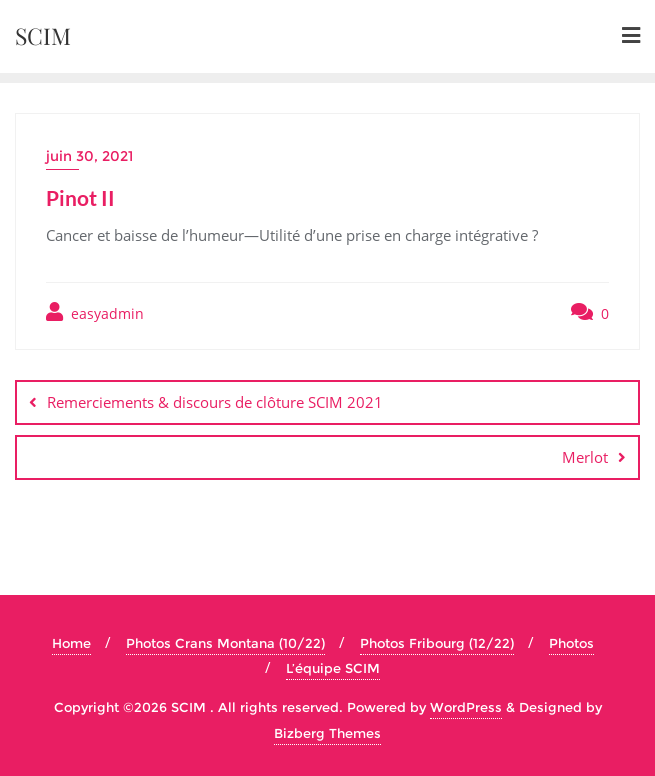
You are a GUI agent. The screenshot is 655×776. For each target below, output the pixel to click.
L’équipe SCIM (333, 668)
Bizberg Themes (327, 733)
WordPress (466, 707)
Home (71, 643)
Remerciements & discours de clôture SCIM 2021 (215, 402)
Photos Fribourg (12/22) (437, 643)
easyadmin (95, 312)
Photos (571, 643)
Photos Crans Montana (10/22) (225, 643)
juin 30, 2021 (89, 156)
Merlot (585, 457)
